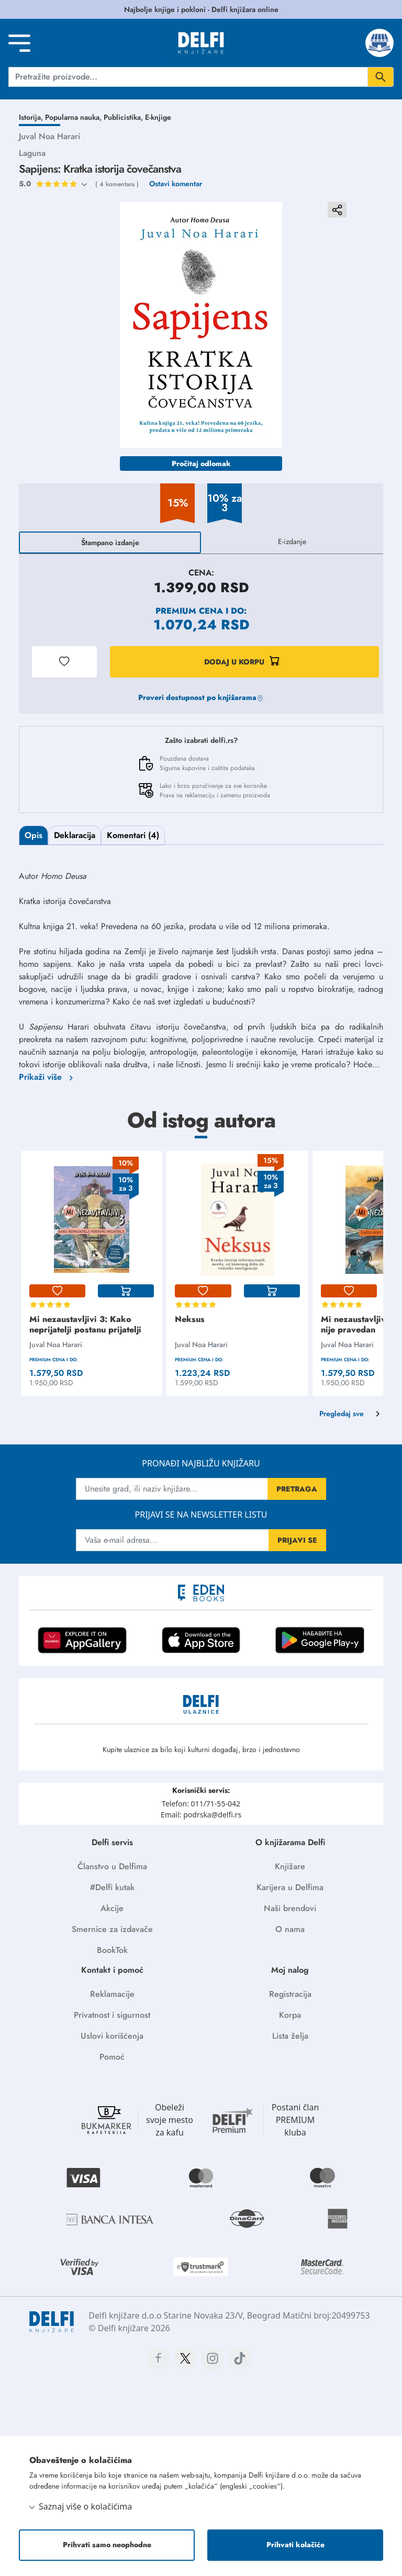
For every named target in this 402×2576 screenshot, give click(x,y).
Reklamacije (112, 1994)
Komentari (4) (133, 835)
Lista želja (290, 2036)
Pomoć (112, 2057)
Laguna (32, 153)
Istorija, (32, 117)
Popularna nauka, (74, 117)
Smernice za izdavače (112, 1929)
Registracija (290, 1994)
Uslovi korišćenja (112, 2036)
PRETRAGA (296, 1489)
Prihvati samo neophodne (107, 2544)
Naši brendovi (290, 1908)
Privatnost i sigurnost (112, 2015)
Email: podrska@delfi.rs (201, 1815)
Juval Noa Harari (49, 136)
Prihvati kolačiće (295, 2544)
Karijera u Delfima (289, 1887)
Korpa (290, 2015)
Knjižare (290, 1866)
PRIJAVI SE (297, 1540)
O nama (290, 1929)
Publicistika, (124, 117)
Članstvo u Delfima (112, 1866)
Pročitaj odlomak (201, 463)
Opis (33, 835)
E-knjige (158, 117)
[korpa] (126, 1291)
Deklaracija (74, 835)
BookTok (112, 1950)
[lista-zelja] (57, 1291)
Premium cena (189, 611)
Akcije (112, 1908)
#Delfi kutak (112, 1887)
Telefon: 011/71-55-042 (201, 1804)
